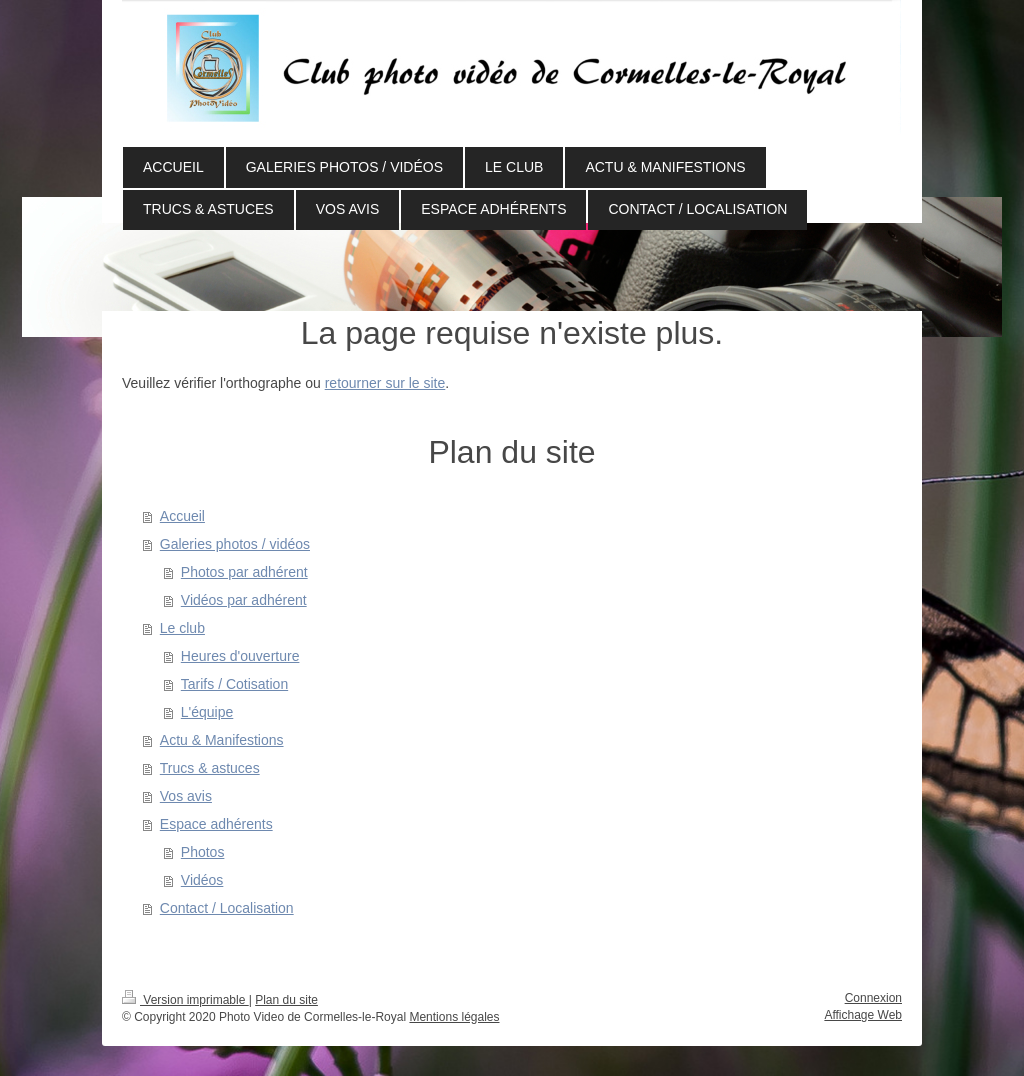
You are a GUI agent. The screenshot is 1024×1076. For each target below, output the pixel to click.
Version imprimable (185, 1000)
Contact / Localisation (227, 908)
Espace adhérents (216, 824)
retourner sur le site (385, 383)
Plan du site (286, 1000)
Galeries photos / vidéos (235, 544)
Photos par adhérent (244, 572)
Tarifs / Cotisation (234, 684)
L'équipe (207, 712)
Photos (203, 852)
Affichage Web (863, 1015)
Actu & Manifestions (222, 740)
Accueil (182, 516)
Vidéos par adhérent (244, 600)
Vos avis (186, 796)
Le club (182, 628)
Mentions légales (454, 1017)
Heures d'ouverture (240, 656)
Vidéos (202, 880)
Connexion (873, 998)
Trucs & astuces (210, 768)
